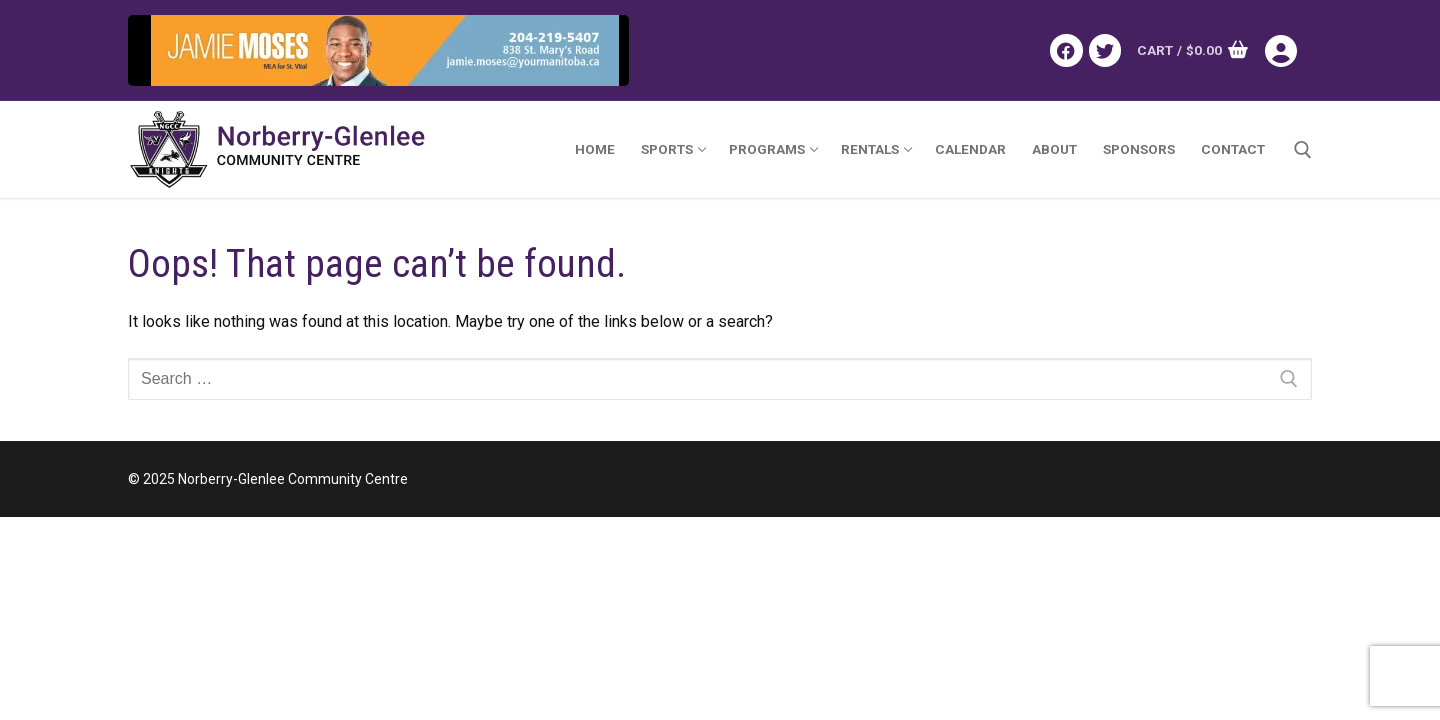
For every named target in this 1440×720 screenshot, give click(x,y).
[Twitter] (1105, 50)
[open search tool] (1303, 150)
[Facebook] (1066, 50)
